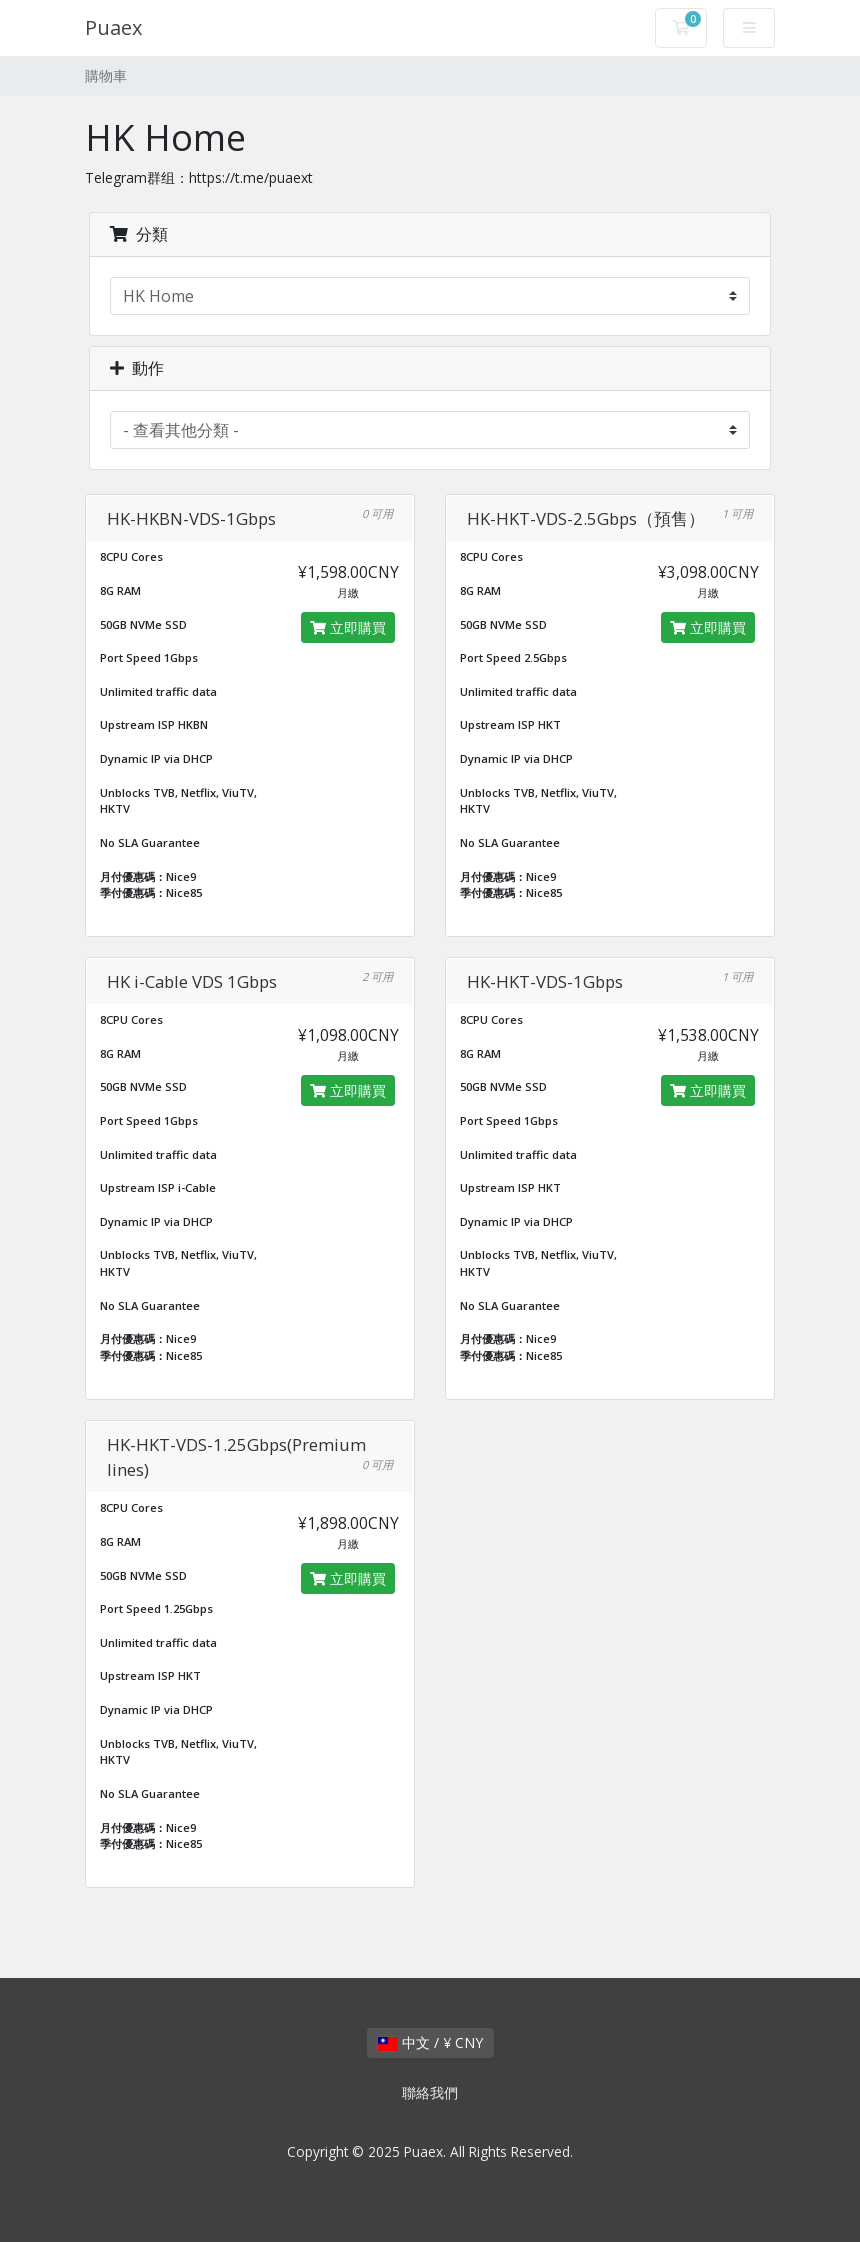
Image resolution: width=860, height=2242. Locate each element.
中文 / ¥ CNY (430, 2042)
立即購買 (348, 627)
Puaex (113, 27)
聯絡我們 (430, 2092)
